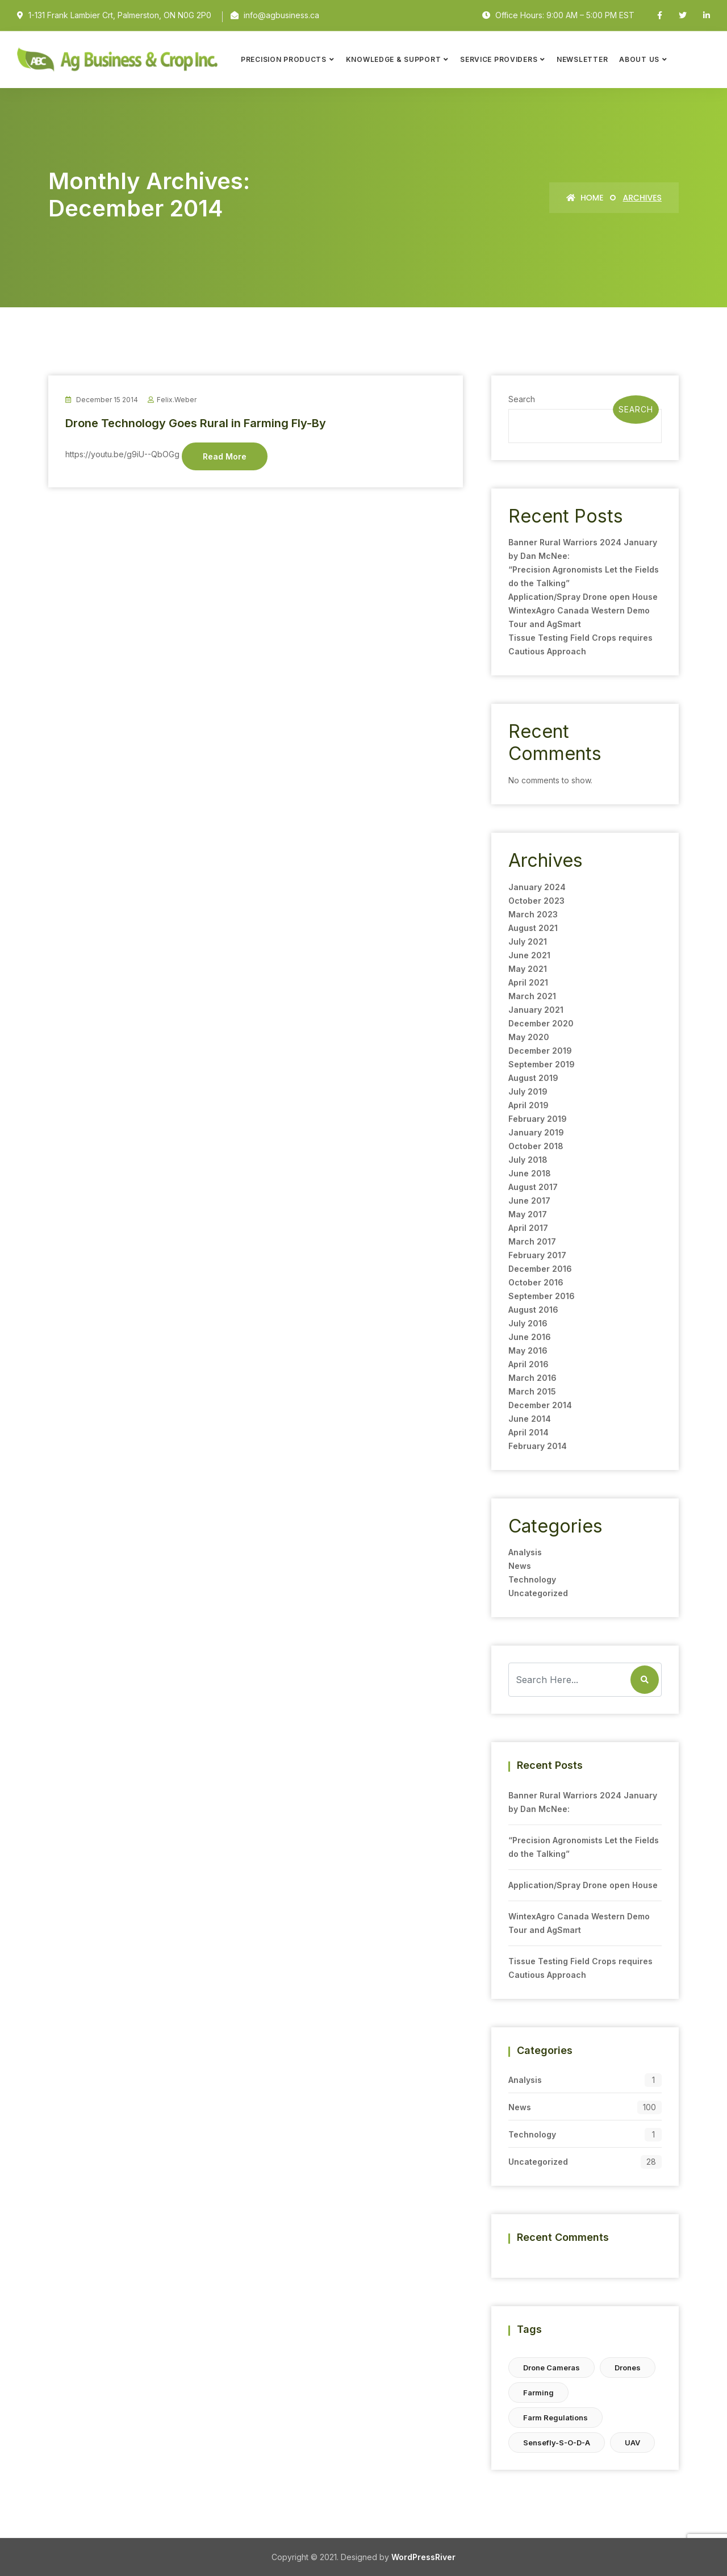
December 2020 (541, 1023)
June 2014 (529, 1418)
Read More (224, 456)
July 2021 (527, 941)
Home (584, 197)
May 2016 (528, 1350)
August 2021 (533, 928)
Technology (532, 1579)
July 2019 (528, 1091)
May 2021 (527, 969)
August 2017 (533, 1187)
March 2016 (532, 1378)
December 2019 (540, 1050)
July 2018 (528, 1159)
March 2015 (532, 1391)
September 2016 (541, 1296)
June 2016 (529, 1337)
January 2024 (537, 887)
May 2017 (527, 1214)
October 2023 (536, 900)
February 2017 (537, 1255)
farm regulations (555, 2417)
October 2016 (535, 1282)
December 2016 (540, 1269)
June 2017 (529, 1200)
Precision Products (284, 59)
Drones (628, 2367)
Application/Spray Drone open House (583, 597)
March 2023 (533, 914)
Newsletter (582, 59)
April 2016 (528, 1364)
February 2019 (537, 1119)
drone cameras (551, 2367)
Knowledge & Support (393, 59)
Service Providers (498, 59)
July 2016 (528, 1323)
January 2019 (536, 1132)
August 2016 (533, 1309)
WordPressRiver (423, 2557)
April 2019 (528, 1105)
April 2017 (528, 1228)
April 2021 (528, 982)
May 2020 (528, 1037)
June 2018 (529, 1173)
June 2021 (529, 955)
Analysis (525, 1552)
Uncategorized (538, 1593)
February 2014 (537, 1446)
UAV (632, 2442)
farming (538, 2392)
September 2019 (541, 1064)
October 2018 (535, 1146)
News (519, 1566)
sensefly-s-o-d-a (556, 2442)
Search (521, 399)
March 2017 (532, 1241)
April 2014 (528, 1432)
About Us (639, 59)
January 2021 (535, 1009)
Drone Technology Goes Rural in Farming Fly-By (195, 423)
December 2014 (540, 1405)
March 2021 (532, 996)
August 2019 (533, 1078)
